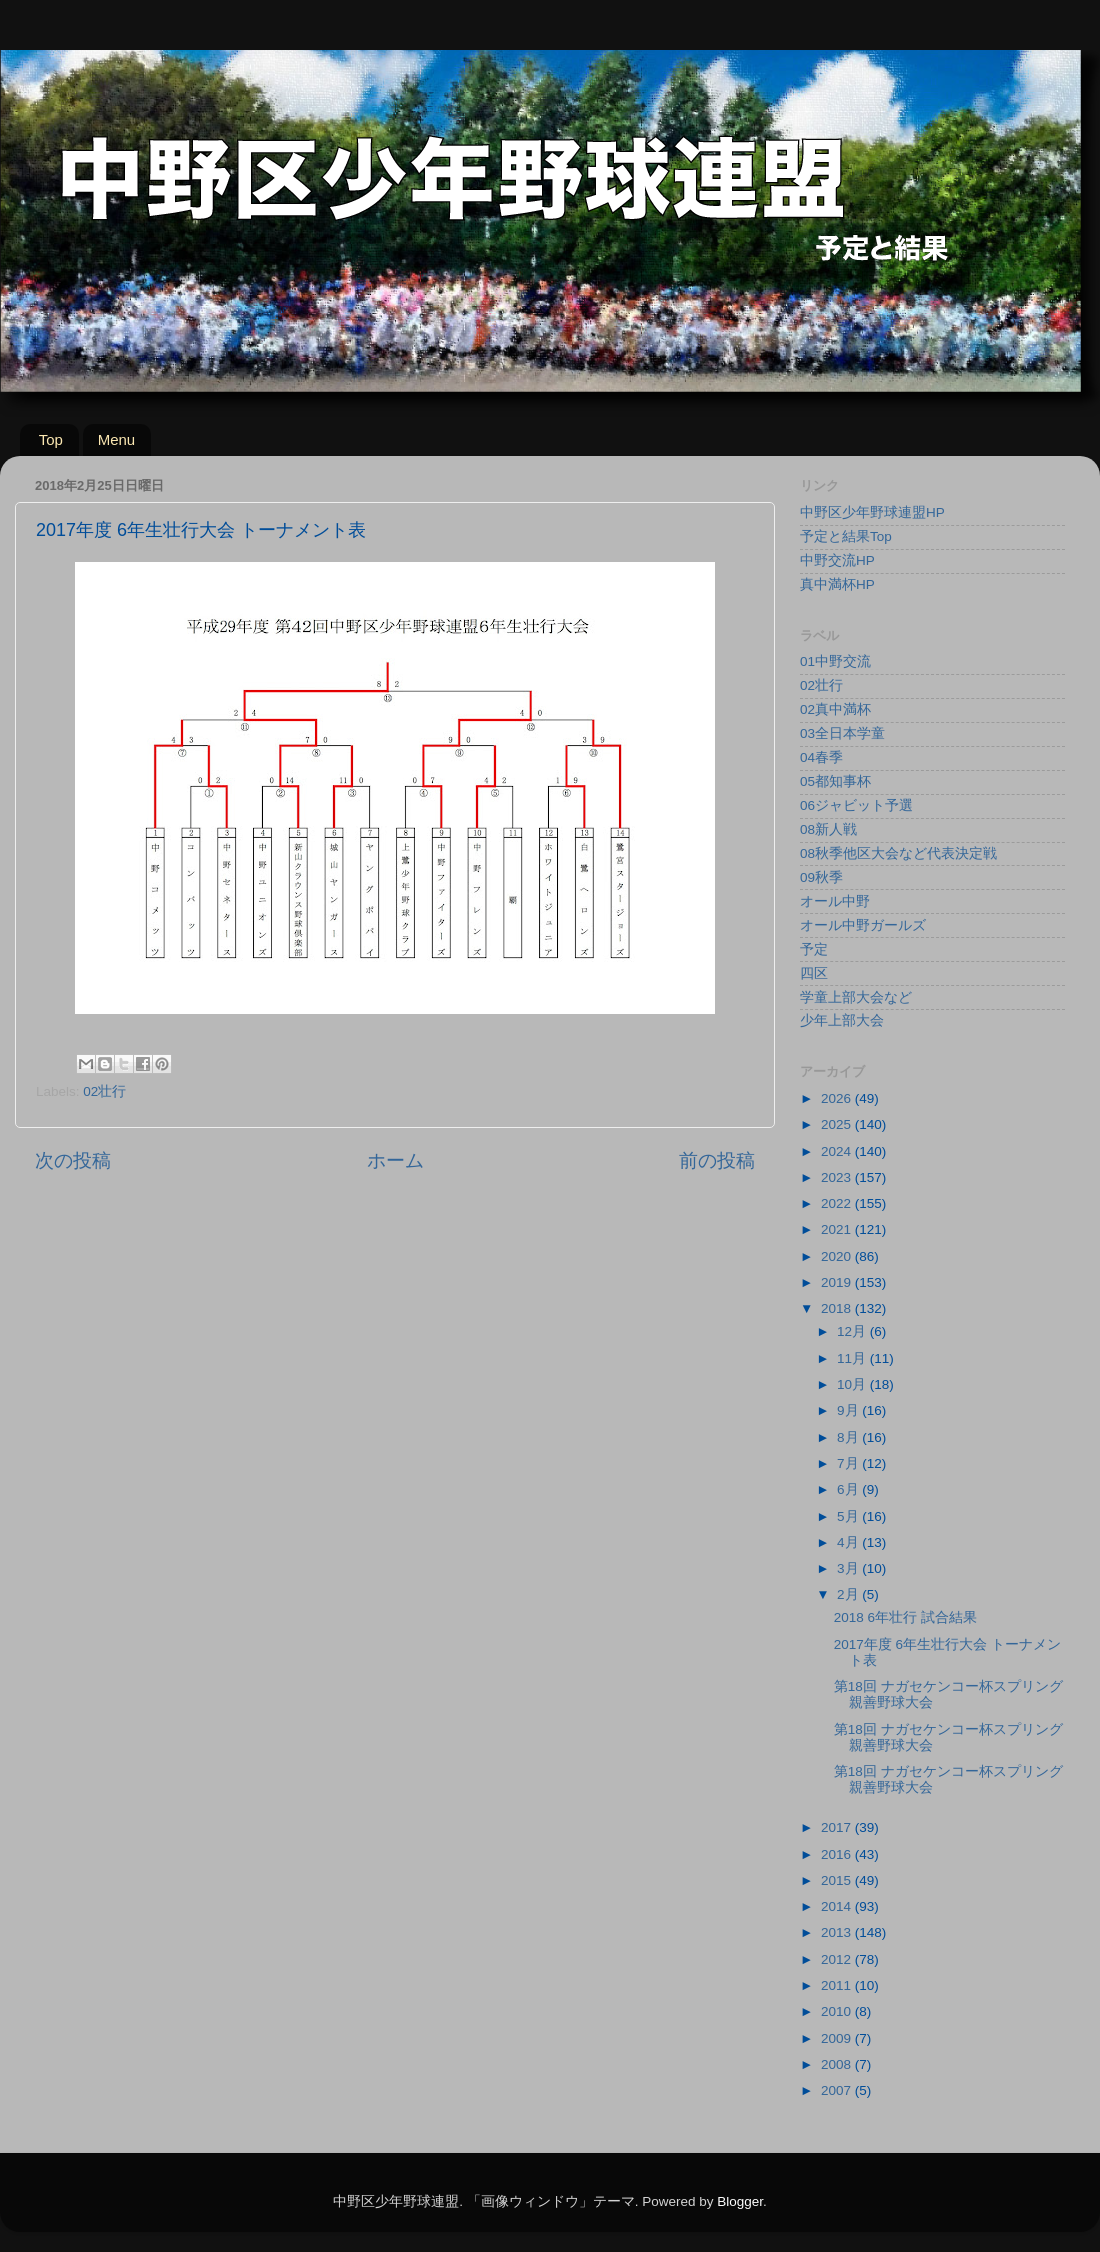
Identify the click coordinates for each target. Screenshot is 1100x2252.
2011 (838, 1985)
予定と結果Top (846, 536)
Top (51, 439)
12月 (853, 1331)
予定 (814, 949)
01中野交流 (835, 661)
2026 (838, 1098)
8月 (849, 1437)
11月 (853, 1358)
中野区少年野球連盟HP (872, 512)
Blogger (740, 2201)
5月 (849, 1516)
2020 (838, 1256)
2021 (838, 1229)
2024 (838, 1151)
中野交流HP (837, 560)
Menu (117, 439)
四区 (814, 973)
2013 (838, 1932)
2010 (838, 2011)
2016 (838, 1854)
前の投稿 (717, 1160)
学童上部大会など (856, 997)
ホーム (395, 1160)
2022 (838, 1203)
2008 (838, 2064)
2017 (838, 1827)
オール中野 (835, 901)
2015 (838, 1880)
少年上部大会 (842, 1020)
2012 (838, 1959)
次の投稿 (73, 1160)
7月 (849, 1463)
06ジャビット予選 (856, 805)
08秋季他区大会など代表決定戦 (898, 853)
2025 (838, 1124)
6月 (849, 1489)
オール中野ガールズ (863, 925)
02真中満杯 (835, 709)
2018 (838, 1308)
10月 (853, 1384)
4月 (849, 1542)
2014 (838, 1906)
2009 (838, 2038)
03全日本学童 (842, 733)
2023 (838, 1177)
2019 (838, 1282)
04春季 (821, 757)
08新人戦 (828, 829)
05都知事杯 (835, 781)
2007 (838, 2090)
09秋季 (821, 877)
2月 (849, 1594)
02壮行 (104, 1091)
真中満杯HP (837, 584)
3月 (849, 1568)
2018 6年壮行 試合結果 (905, 1617)
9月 (849, 1410)
